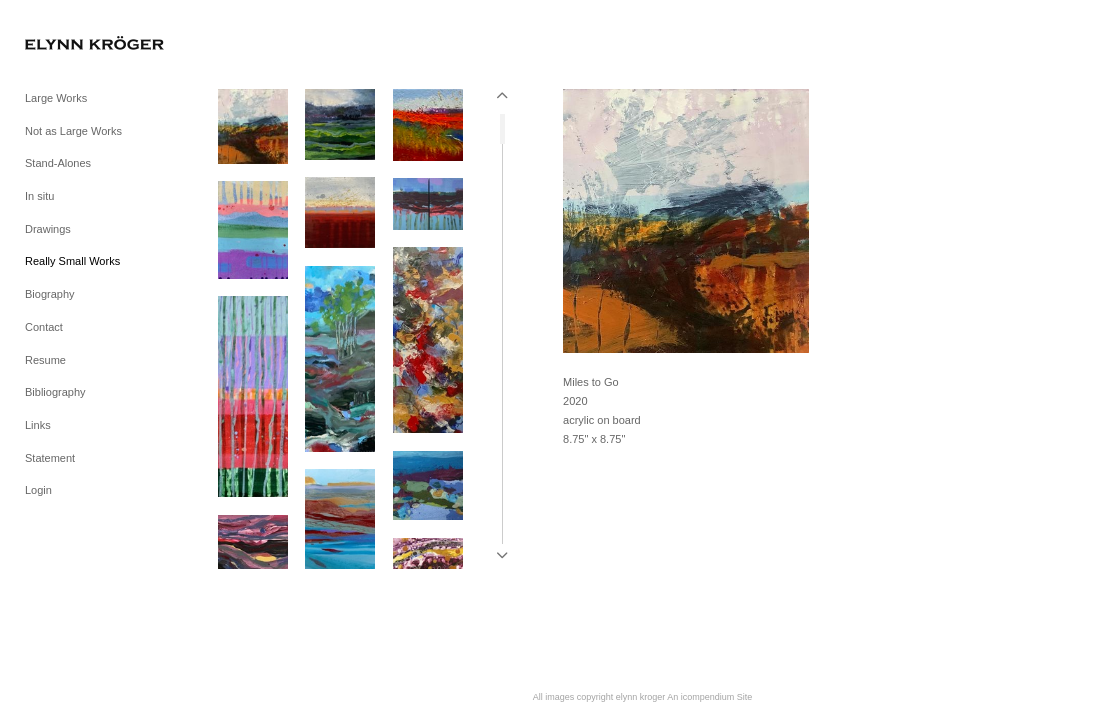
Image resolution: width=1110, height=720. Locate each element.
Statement (50, 458)
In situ (39, 196)
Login (38, 490)
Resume (45, 360)
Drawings (48, 229)
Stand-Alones (58, 163)
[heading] (75, 44)
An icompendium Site (709, 697)
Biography (50, 294)
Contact (44, 327)
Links (38, 425)
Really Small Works (72, 261)
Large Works (56, 98)
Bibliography (55, 392)
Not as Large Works (73, 131)
